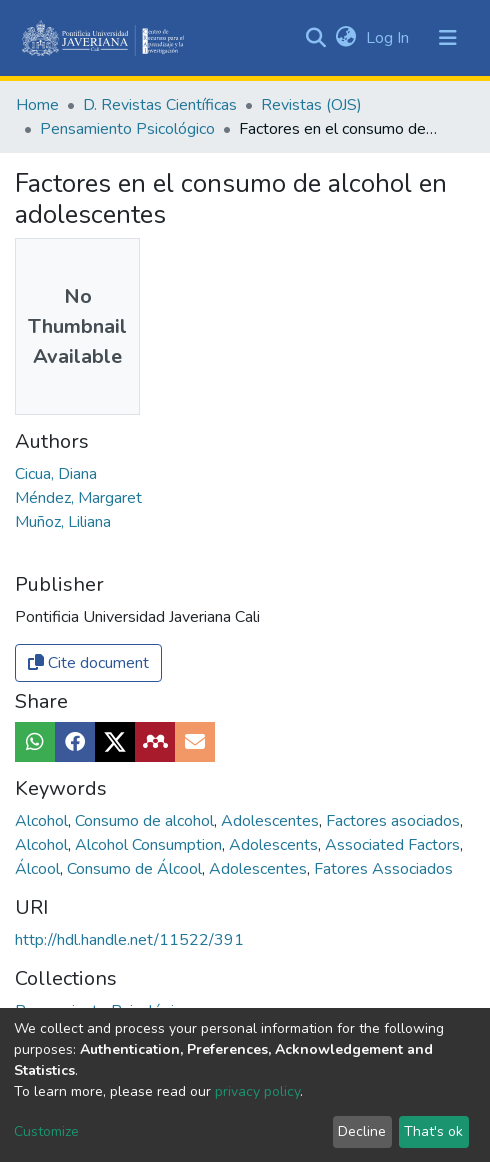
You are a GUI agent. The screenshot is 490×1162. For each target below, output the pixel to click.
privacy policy (257, 1091)
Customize (46, 1131)
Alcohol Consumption (150, 845)
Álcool (39, 869)
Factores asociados (395, 821)
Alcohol (43, 821)
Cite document (88, 663)
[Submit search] (315, 38)
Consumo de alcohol (146, 821)
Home (37, 105)
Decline (362, 1131)
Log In (389, 38)
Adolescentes (272, 821)
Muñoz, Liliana (63, 522)
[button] (345, 38)
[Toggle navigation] (448, 38)
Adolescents (275, 845)
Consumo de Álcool (136, 869)
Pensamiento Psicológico (127, 129)
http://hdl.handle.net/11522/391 (129, 940)
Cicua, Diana (56, 474)
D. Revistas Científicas (160, 105)
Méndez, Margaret (78, 498)
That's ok (433, 1131)
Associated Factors (394, 845)
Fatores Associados (383, 869)
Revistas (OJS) (311, 105)
